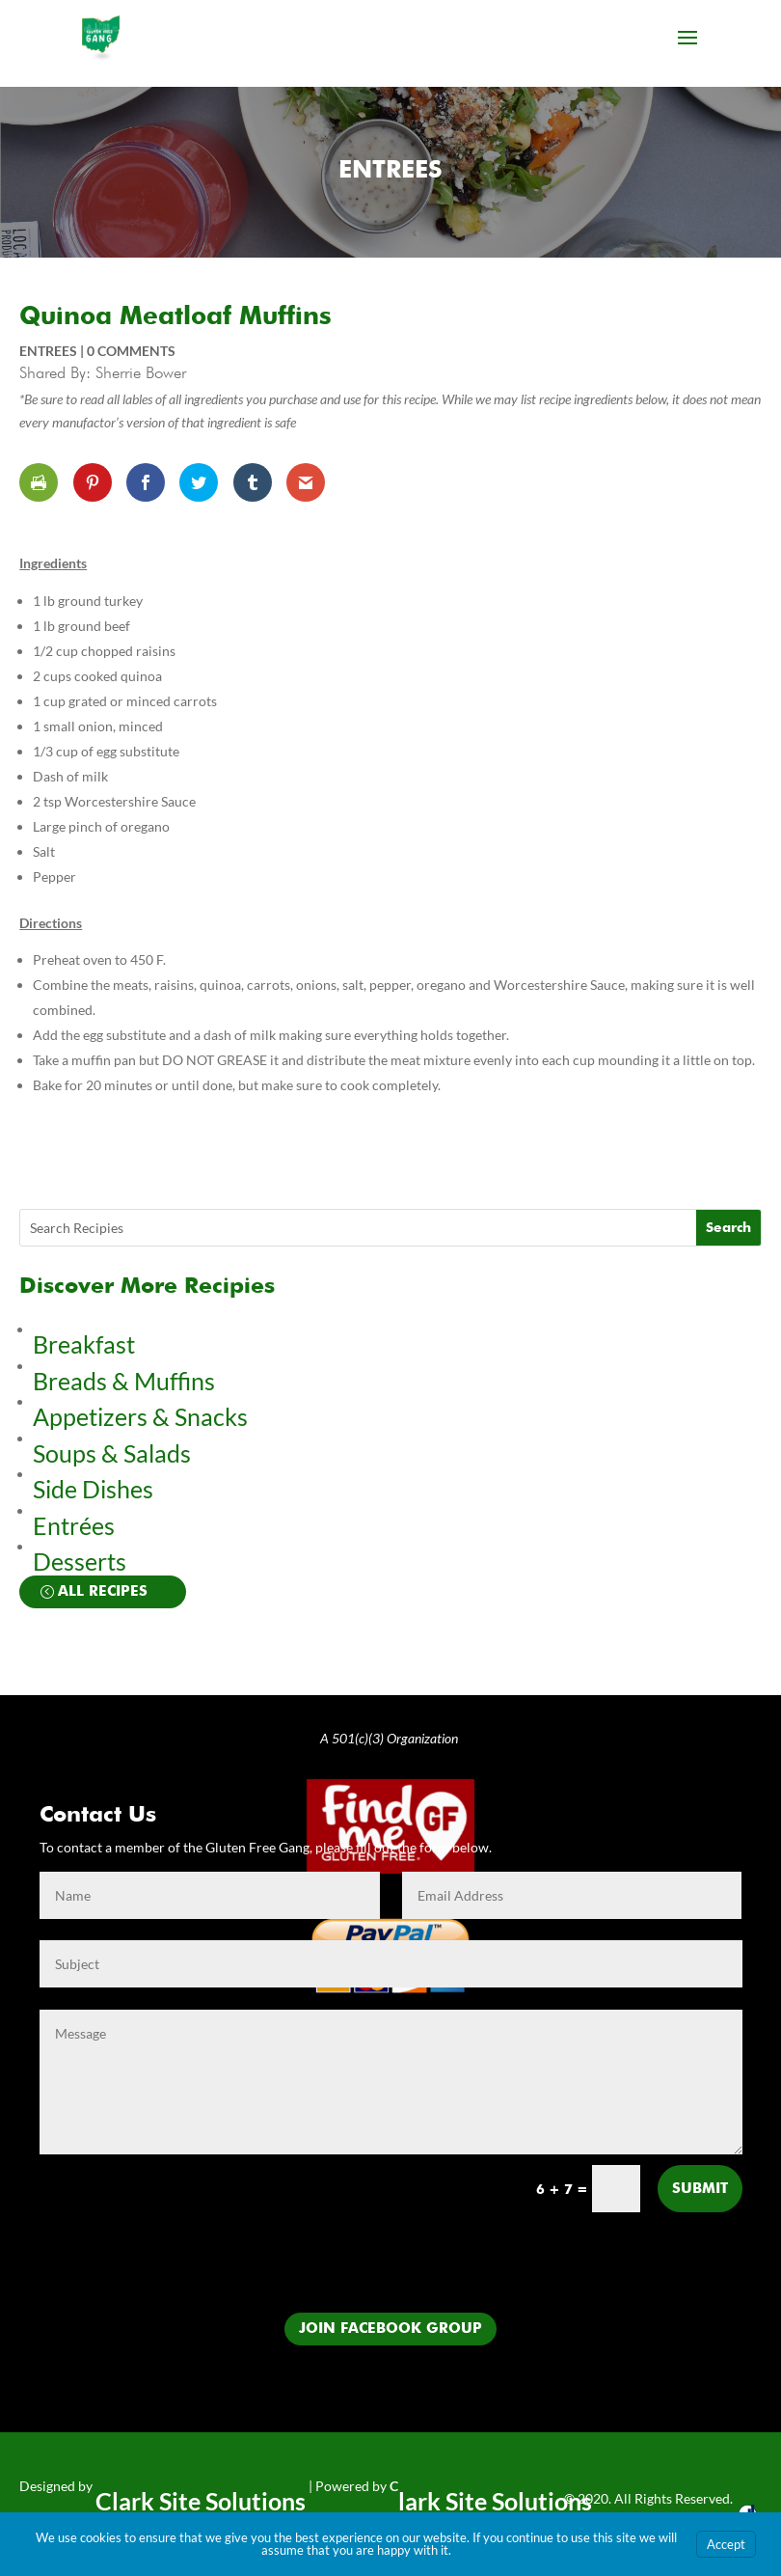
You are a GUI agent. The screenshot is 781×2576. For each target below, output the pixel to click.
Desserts (82, 1561)
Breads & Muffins (124, 1380)
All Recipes (103, 1591)
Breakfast (84, 1343)
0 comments (131, 351)
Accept (726, 2544)
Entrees (390, 171)
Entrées (74, 1525)
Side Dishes (93, 1488)
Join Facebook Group (390, 2328)
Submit (700, 2188)
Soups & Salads (112, 1453)
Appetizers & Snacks (140, 1416)
